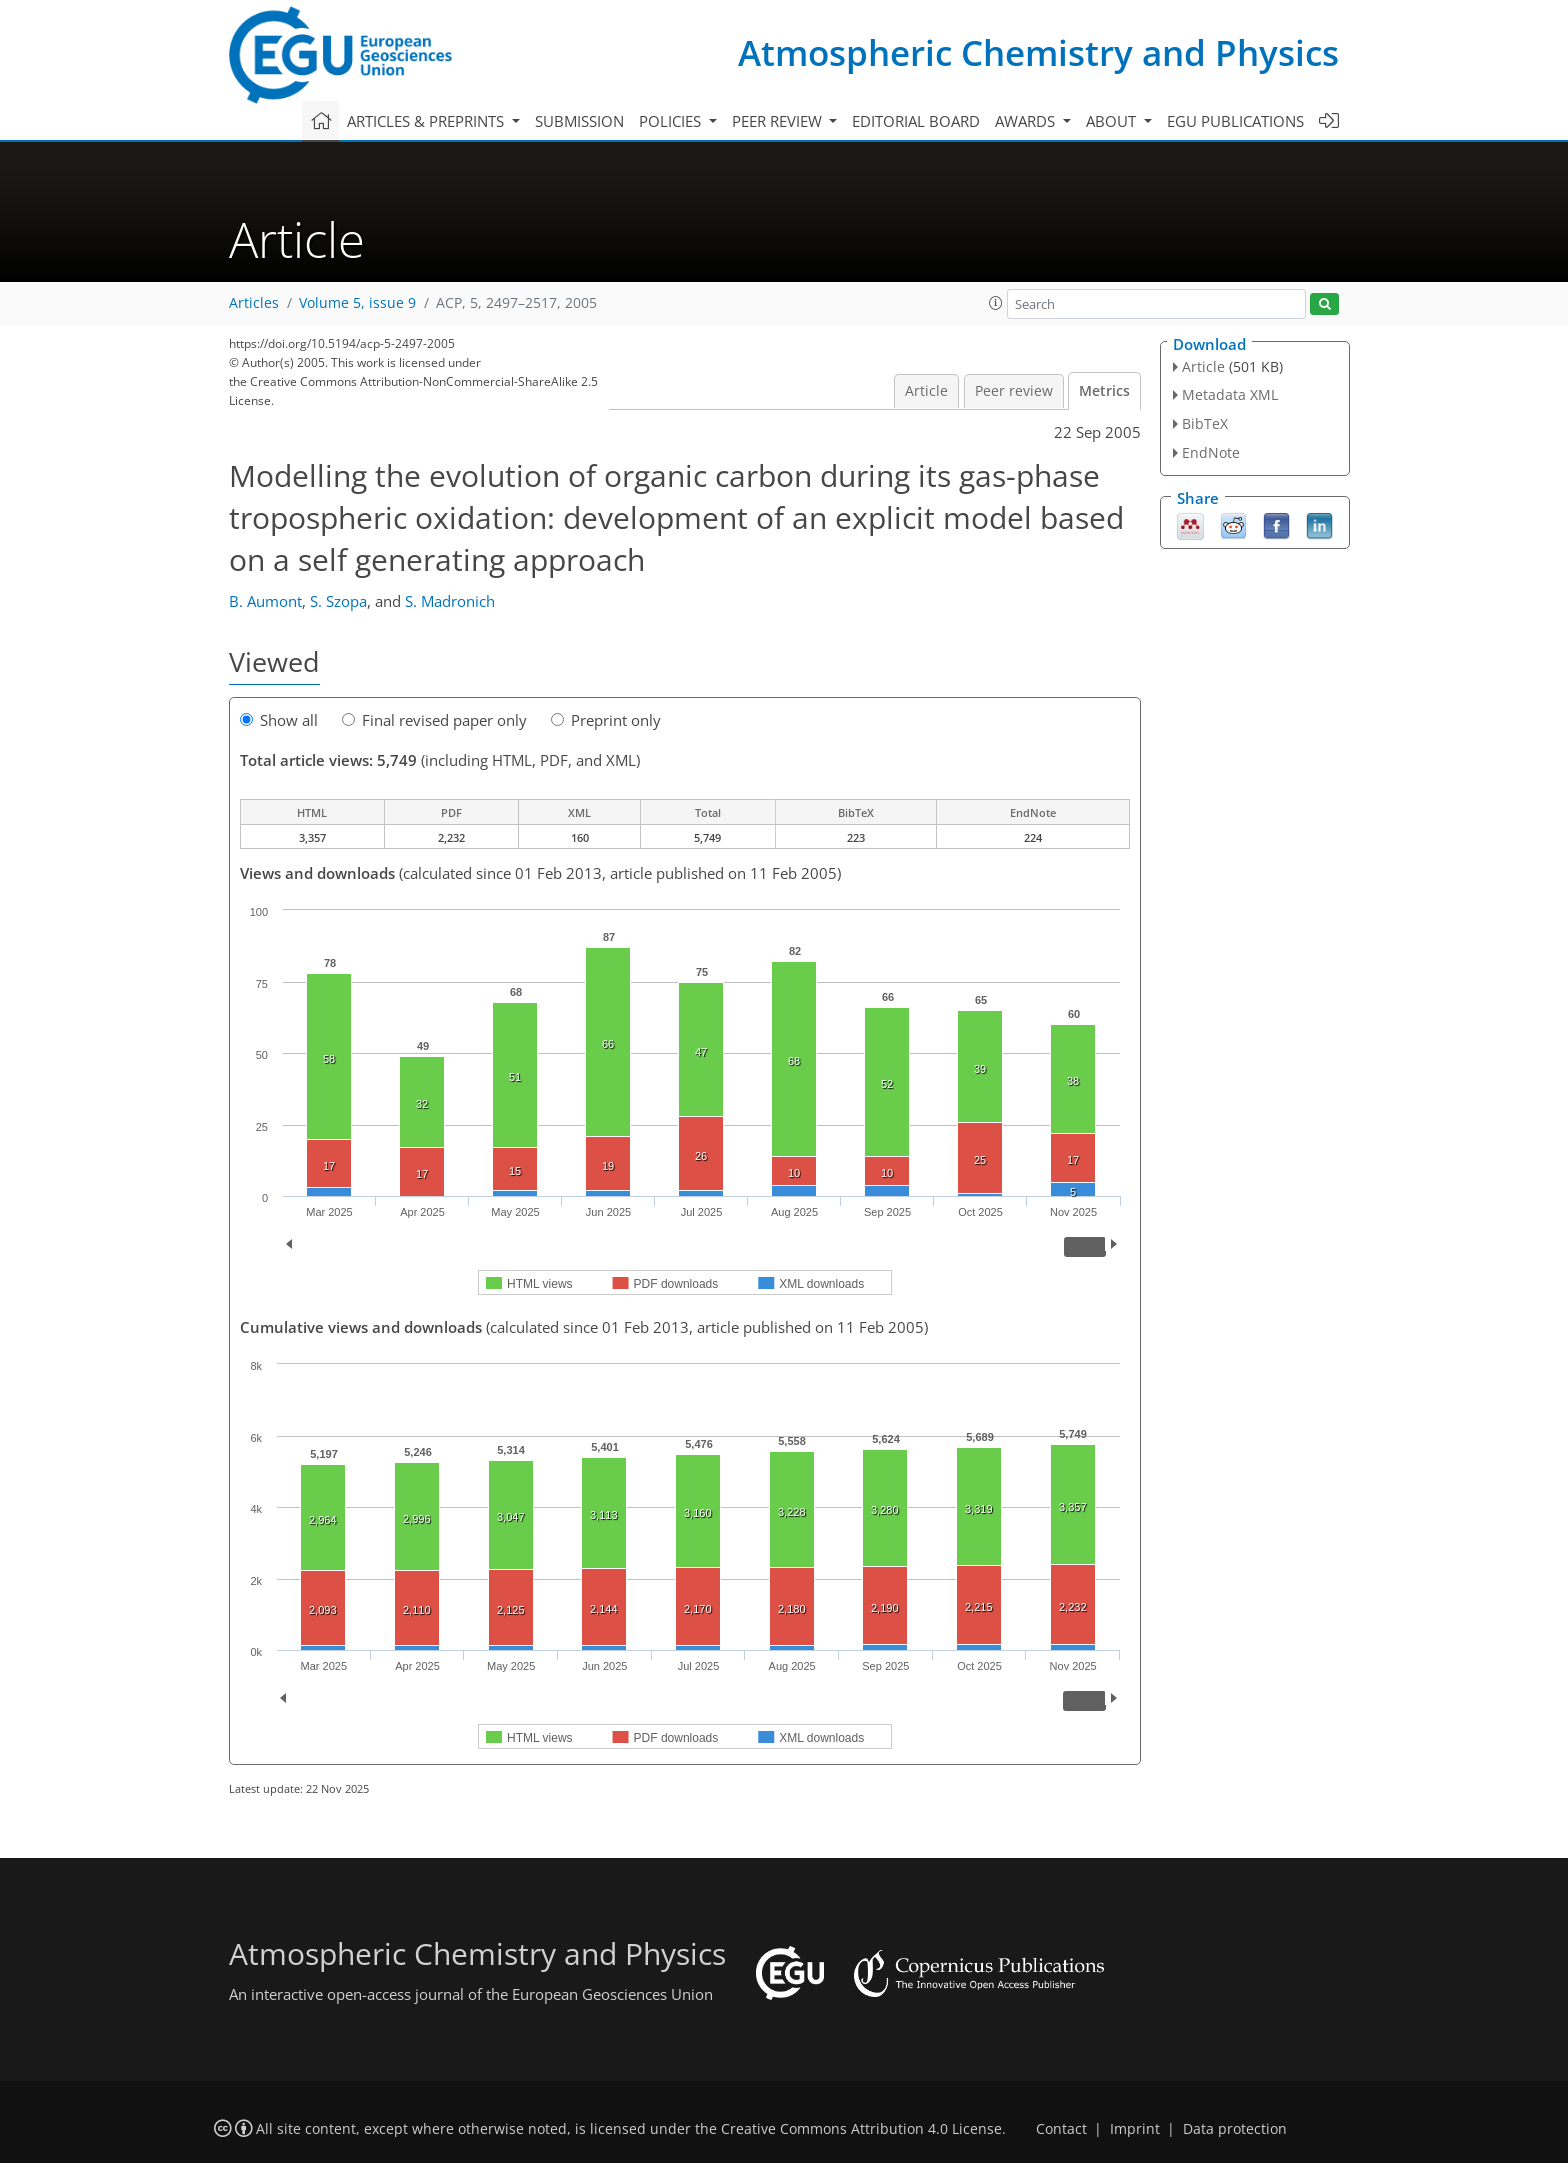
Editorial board (916, 121)
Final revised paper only (434, 720)
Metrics (1104, 391)
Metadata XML (1230, 394)
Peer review (1014, 391)
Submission (579, 121)
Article (926, 391)
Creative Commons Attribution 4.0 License (861, 2129)
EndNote (1211, 452)
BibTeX (1205, 423)
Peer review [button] (779, 121)
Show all (279, 720)
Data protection (1235, 2129)
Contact (1061, 2129)
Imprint (1135, 2129)
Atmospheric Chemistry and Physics (1038, 52)
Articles (254, 303)
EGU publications (1235, 121)
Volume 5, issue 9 (357, 303)
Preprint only (606, 720)
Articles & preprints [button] (427, 121)
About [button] (1113, 121)
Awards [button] (1027, 121)
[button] (996, 303)
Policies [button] (672, 121)
